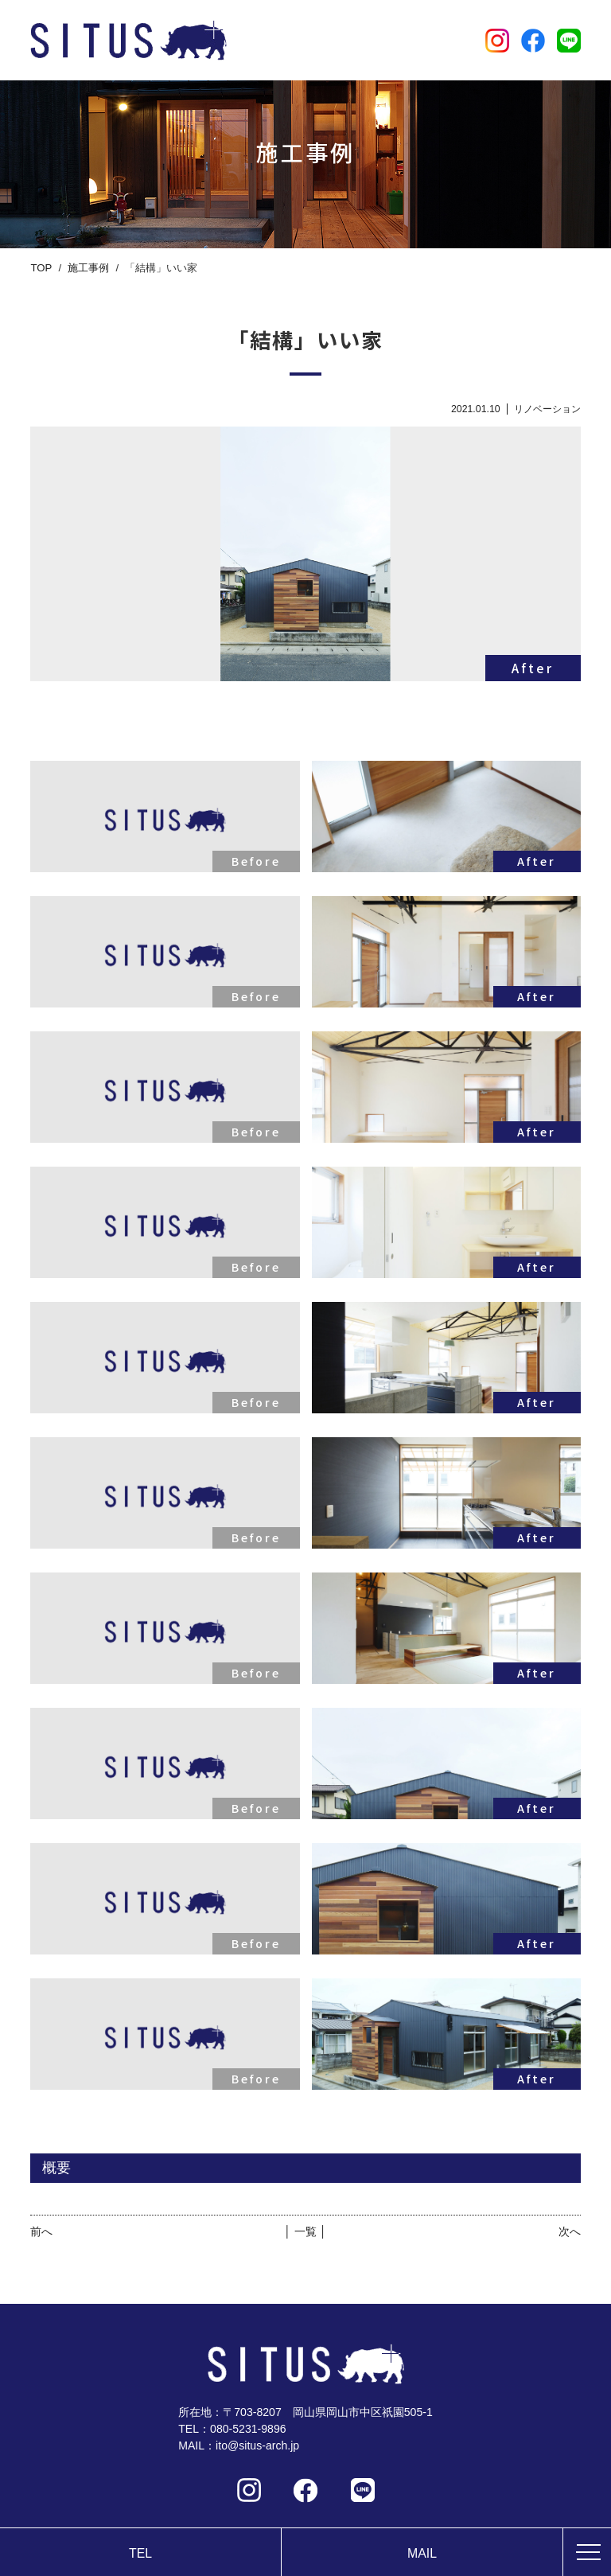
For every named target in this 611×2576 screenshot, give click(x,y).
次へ (569, 2231)
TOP (41, 268)
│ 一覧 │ (305, 2231)
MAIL (422, 2553)
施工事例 (88, 268)
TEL (140, 2553)
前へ (41, 2231)
